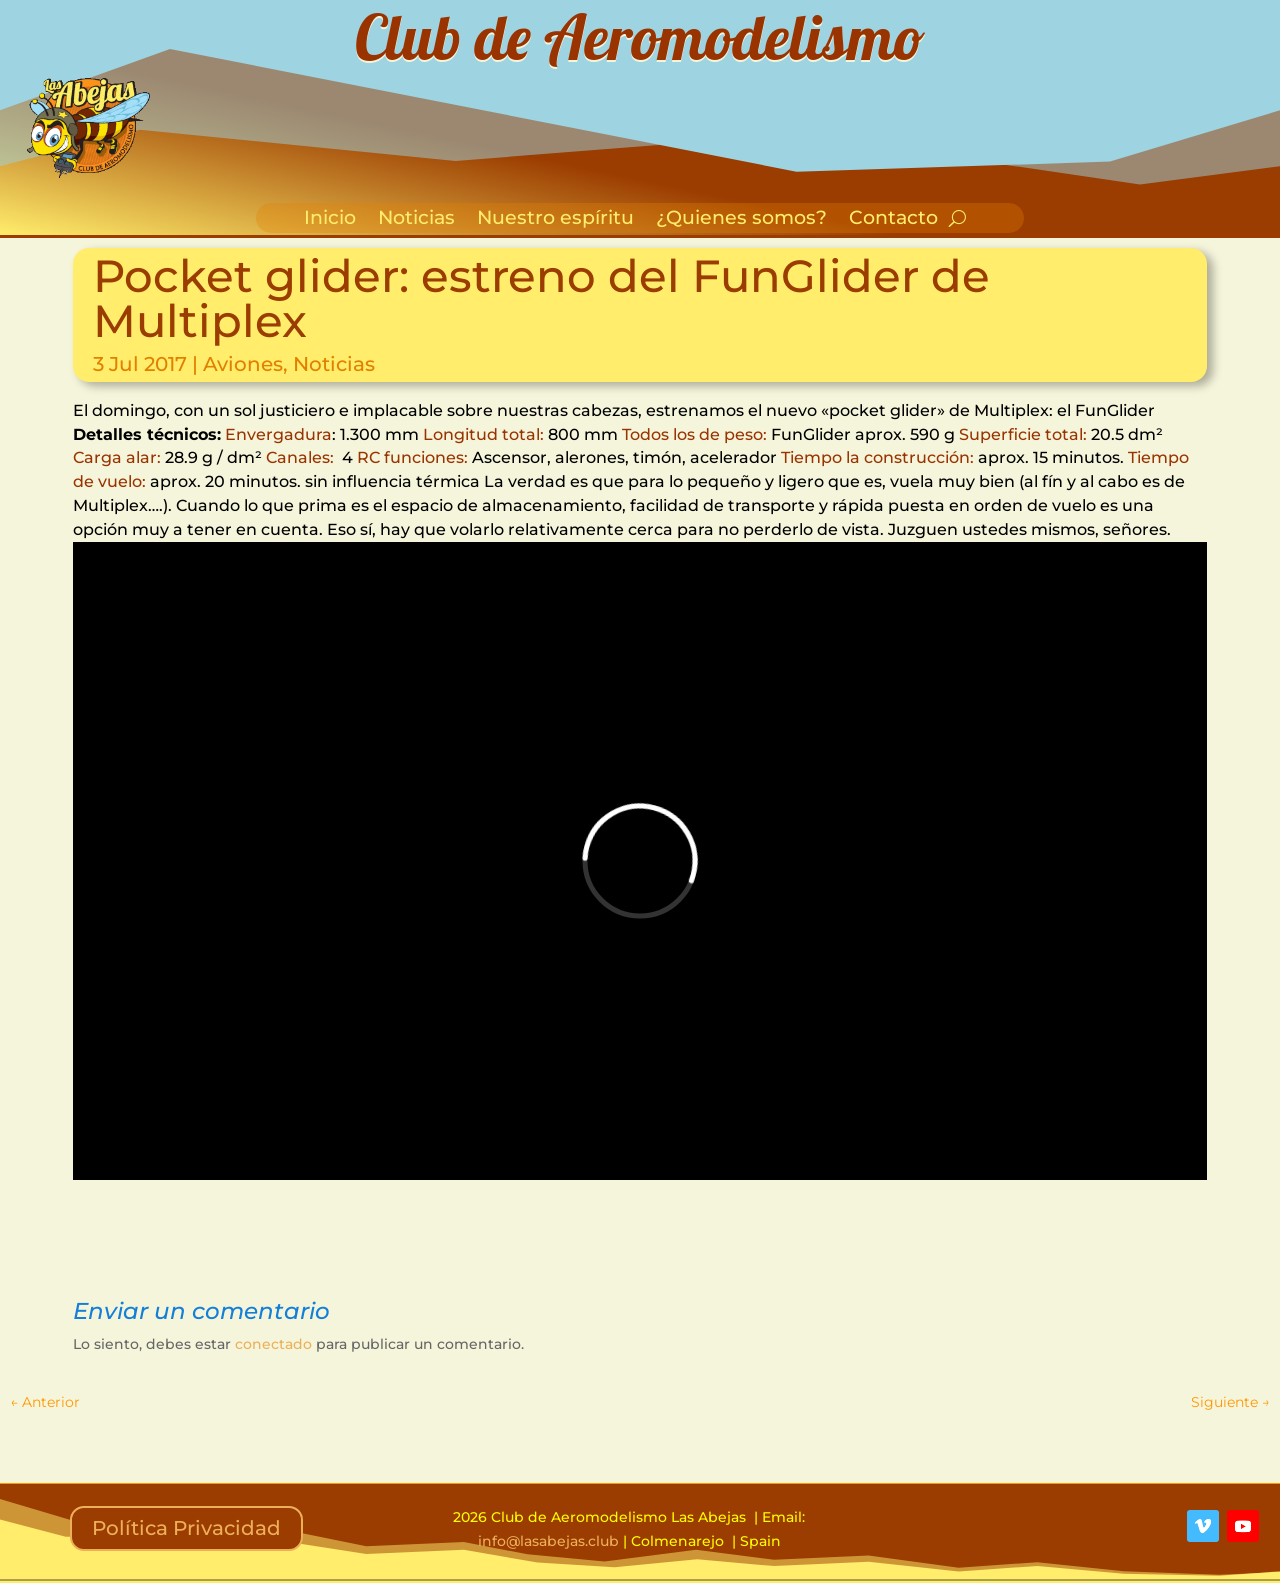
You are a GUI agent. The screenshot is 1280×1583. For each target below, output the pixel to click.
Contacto (893, 220)
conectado (273, 1344)
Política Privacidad (186, 1528)
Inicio (330, 220)
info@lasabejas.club (548, 1541)
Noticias (416, 220)
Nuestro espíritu (555, 220)
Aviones (243, 364)
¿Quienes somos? (741, 220)
